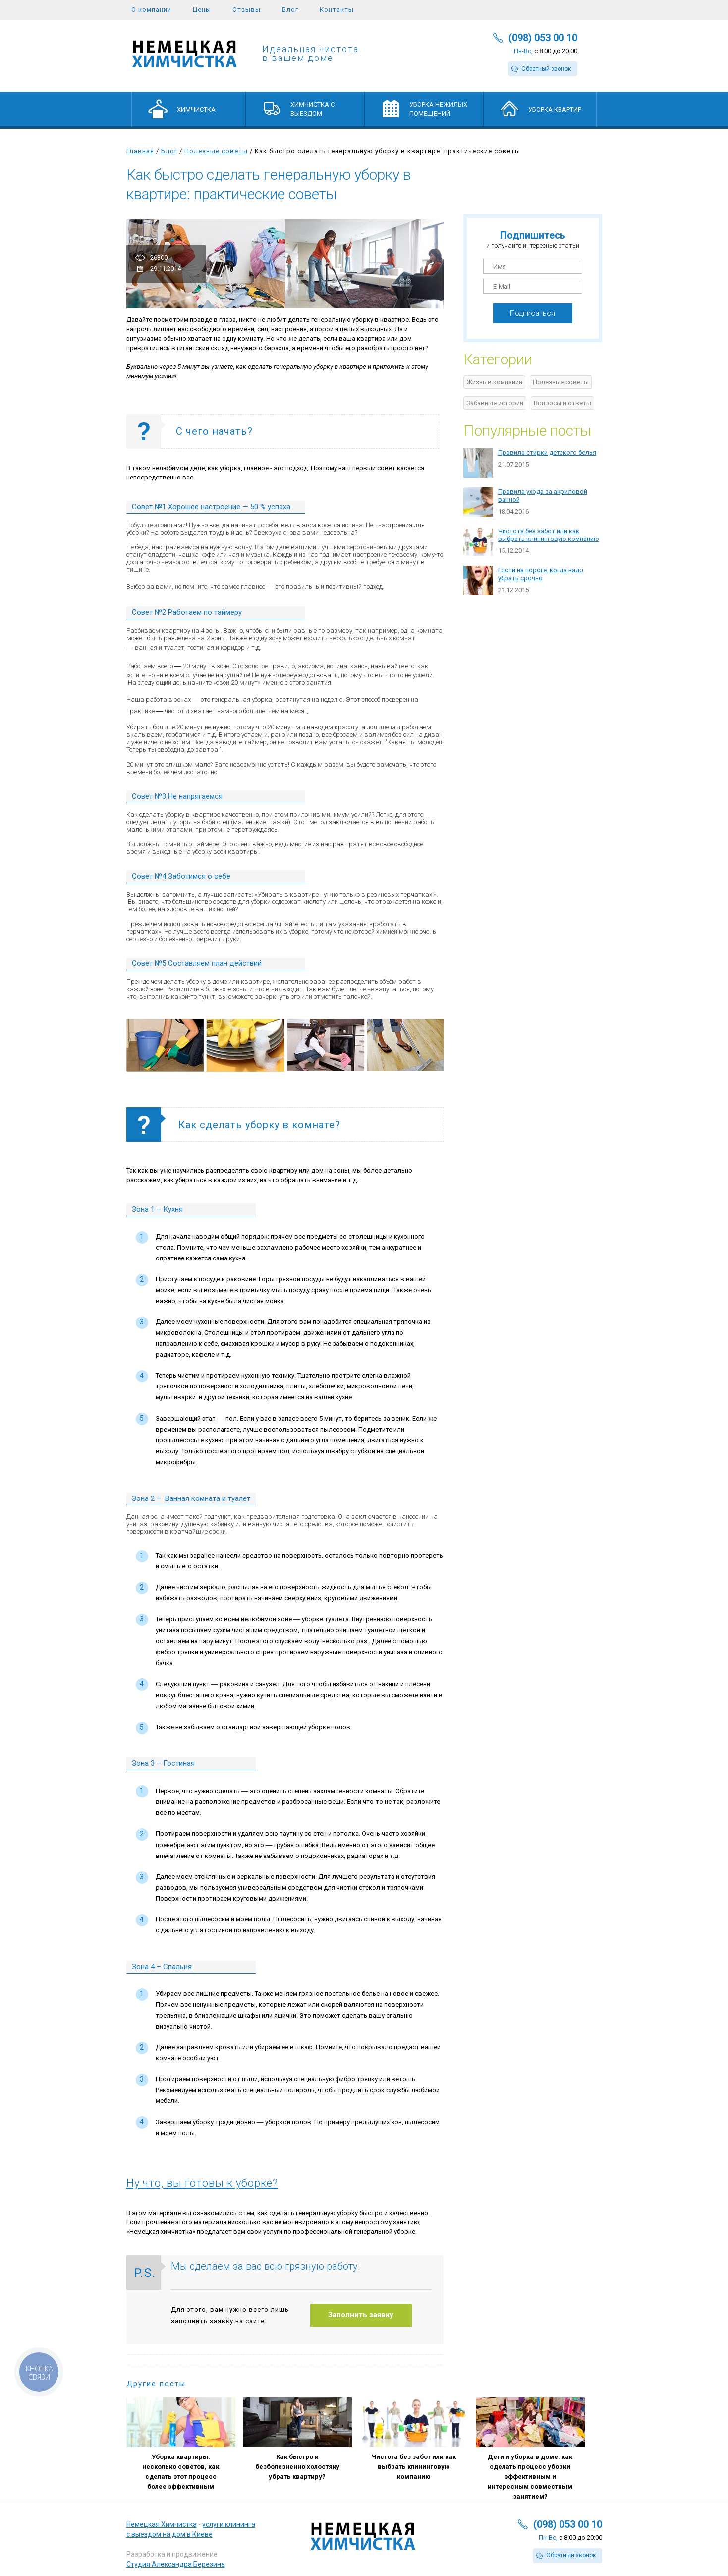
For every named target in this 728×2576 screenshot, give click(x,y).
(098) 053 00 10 (542, 38)
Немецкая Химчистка (161, 2524)
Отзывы (246, 9)
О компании (151, 9)
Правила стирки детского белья (547, 452)
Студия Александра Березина (175, 2564)
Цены (202, 9)
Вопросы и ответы (562, 403)
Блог (290, 9)
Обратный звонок (546, 68)
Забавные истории (494, 403)
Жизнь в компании (494, 382)
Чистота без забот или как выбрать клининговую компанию (548, 534)
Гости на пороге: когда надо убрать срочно (540, 574)
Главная (140, 151)
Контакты (337, 9)
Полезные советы (216, 151)
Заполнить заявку (360, 2314)
